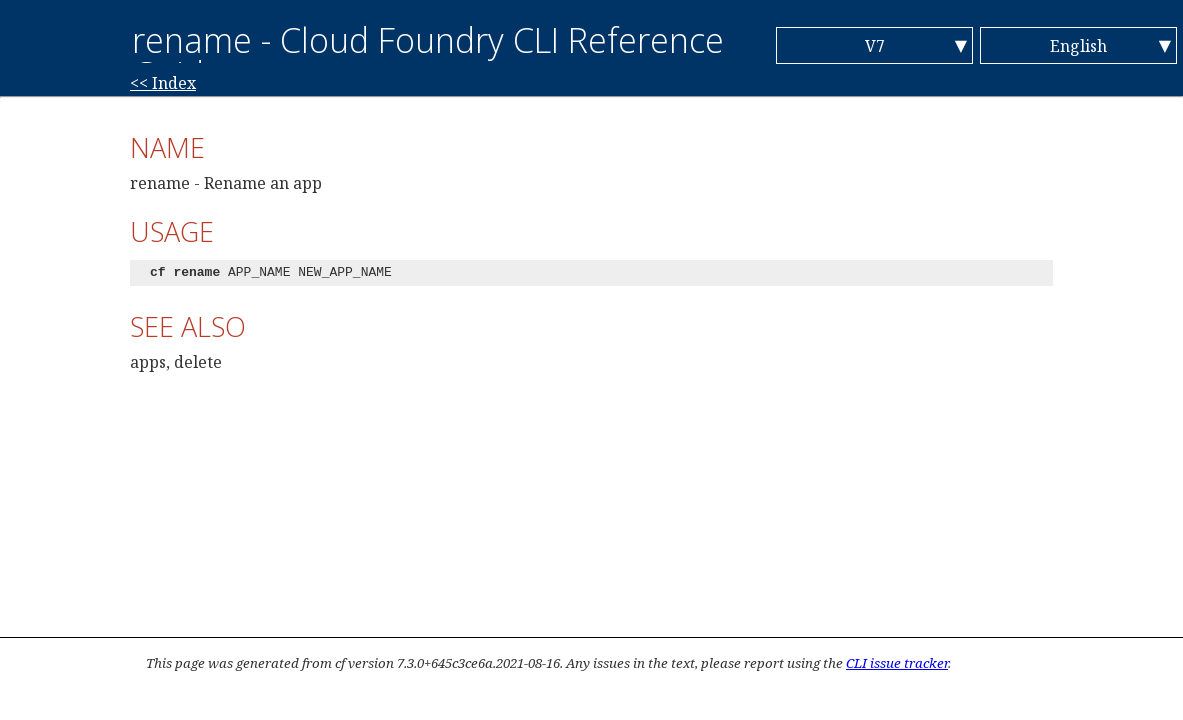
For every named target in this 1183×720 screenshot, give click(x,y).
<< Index (163, 83)
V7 (875, 46)
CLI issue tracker (897, 663)
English (1078, 46)
